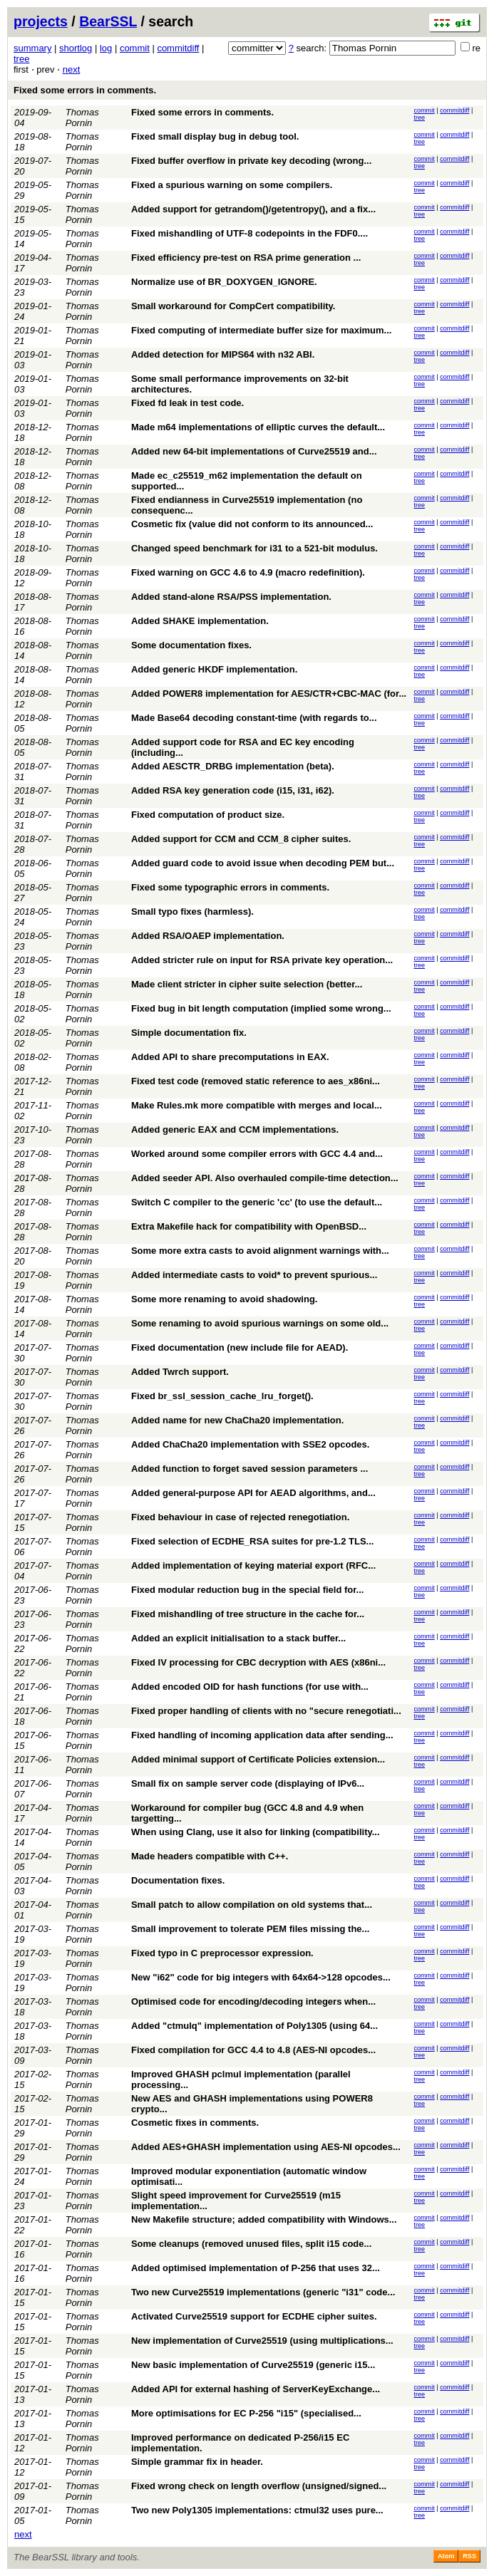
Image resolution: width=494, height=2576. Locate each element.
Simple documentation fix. (189, 1032)
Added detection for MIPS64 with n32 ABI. (222, 354)
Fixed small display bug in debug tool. (215, 136)
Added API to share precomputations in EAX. (230, 1056)
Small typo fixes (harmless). (192, 911)
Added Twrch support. (180, 1371)
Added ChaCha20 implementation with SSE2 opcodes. (250, 1444)
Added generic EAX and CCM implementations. (235, 1129)
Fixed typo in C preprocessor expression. (222, 1953)
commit (135, 48)
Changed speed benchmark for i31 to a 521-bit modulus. (254, 548)
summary (32, 48)
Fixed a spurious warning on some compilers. (231, 185)
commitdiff (178, 48)
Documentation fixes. (178, 1880)
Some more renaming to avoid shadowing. (224, 1299)
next (72, 69)
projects (41, 21)
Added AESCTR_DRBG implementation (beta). (232, 766)
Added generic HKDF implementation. (214, 669)
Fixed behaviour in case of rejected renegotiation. (240, 1517)
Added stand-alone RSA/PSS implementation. (231, 596)
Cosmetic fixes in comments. (195, 2122)
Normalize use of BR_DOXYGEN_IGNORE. (224, 281)
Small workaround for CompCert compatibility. (233, 306)
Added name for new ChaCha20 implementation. (237, 1420)
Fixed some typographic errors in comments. (230, 887)
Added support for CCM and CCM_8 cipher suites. (241, 838)
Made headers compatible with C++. (209, 1856)
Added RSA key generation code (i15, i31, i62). (232, 790)
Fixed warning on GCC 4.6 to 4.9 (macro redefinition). (248, 572)
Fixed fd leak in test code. (187, 403)
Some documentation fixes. (191, 645)
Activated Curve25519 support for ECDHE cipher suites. (254, 2316)
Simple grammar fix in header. (197, 2461)
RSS (469, 2556)
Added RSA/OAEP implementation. (207, 935)
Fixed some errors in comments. (85, 90)
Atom (446, 2556)
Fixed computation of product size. (207, 814)
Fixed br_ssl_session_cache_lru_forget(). (222, 1396)
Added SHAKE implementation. (200, 621)
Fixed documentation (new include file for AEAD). (239, 1347)
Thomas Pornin (82, 117)
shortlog (75, 48)
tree (21, 58)
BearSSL (108, 21)
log (106, 48)
